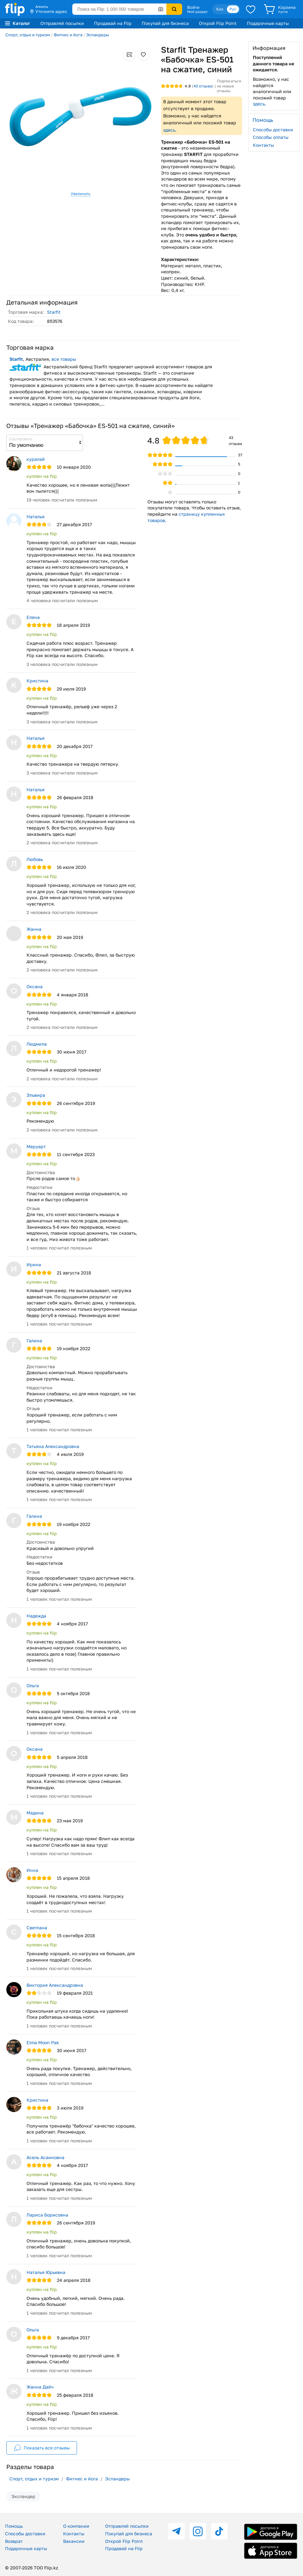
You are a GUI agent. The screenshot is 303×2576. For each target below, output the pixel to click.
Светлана (37, 1927)
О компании (76, 2526)
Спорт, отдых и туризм (27, 34)
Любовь (35, 859)
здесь (169, 130)
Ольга (33, 1685)
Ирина (34, 1264)
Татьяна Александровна (53, 1446)
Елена (33, 617)
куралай (36, 459)
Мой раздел (197, 12)
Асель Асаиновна (45, 2157)
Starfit (54, 312)
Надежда (36, 1615)
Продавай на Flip (113, 23)
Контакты (263, 145)
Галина (34, 1340)
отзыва (202, 86)
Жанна (34, 929)
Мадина (35, 1812)
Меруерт (36, 1146)
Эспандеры (97, 34)
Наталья (36, 516)
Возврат (14, 2541)
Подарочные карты (268, 23)
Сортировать (21, 438)
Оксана (35, 986)
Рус (232, 9)
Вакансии (74, 2541)
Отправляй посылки (62, 23)
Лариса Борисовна (47, 2214)
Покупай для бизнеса (165, 23)
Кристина (37, 680)
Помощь (14, 2526)
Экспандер (23, 2496)
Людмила (37, 1044)
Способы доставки (273, 129)
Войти (193, 7)
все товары (63, 359)
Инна (32, 1870)
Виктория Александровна (55, 1985)
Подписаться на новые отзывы (229, 86)
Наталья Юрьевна (46, 2272)
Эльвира (36, 1095)
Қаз (219, 9)
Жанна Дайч (40, 2386)
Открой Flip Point (218, 23)
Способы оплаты (270, 137)
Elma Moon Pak (43, 2042)
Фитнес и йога (68, 34)
